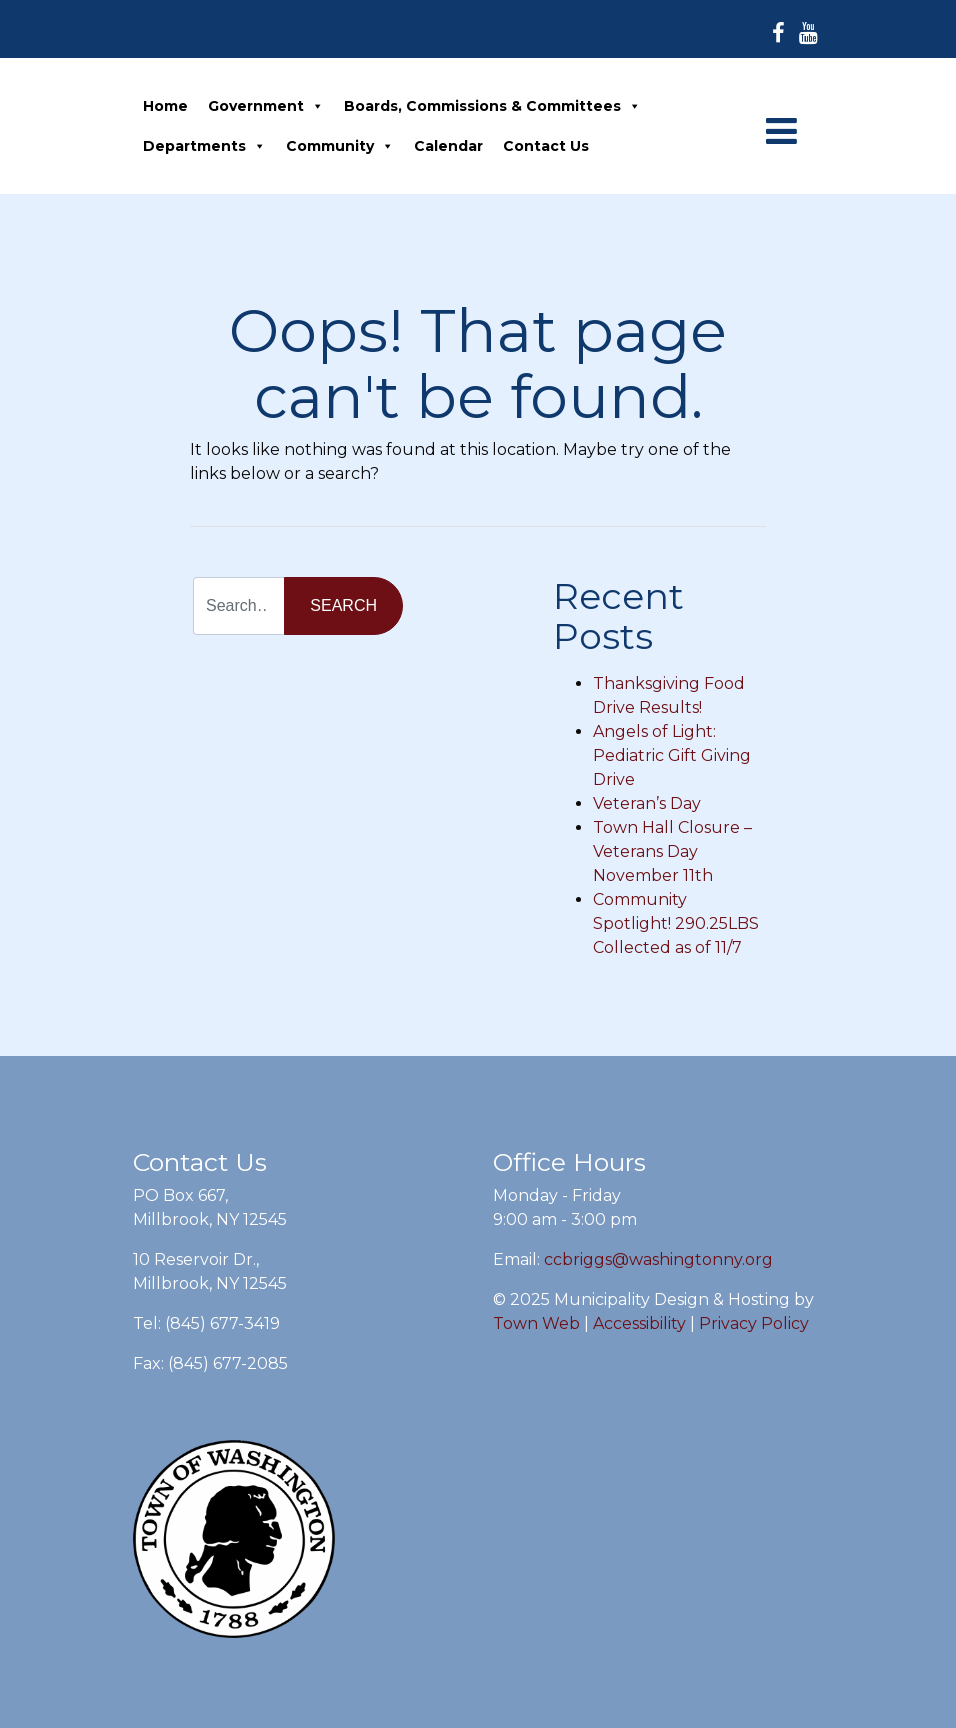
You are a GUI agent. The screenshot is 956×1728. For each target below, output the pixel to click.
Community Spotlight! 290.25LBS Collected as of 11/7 (676, 923)
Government (266, 106)
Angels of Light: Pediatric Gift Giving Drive (672, 755)
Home (165, 106)
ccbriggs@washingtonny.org (658, 1259)
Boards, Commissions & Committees (492, 106)
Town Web (536, 1323)
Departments (204, 146)
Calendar (448, 146)
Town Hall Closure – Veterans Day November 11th (672, 851)
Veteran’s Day (647, 803)
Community (340, 146)
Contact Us (546, 146)
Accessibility (639, 1323)
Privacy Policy (754, 1323)
